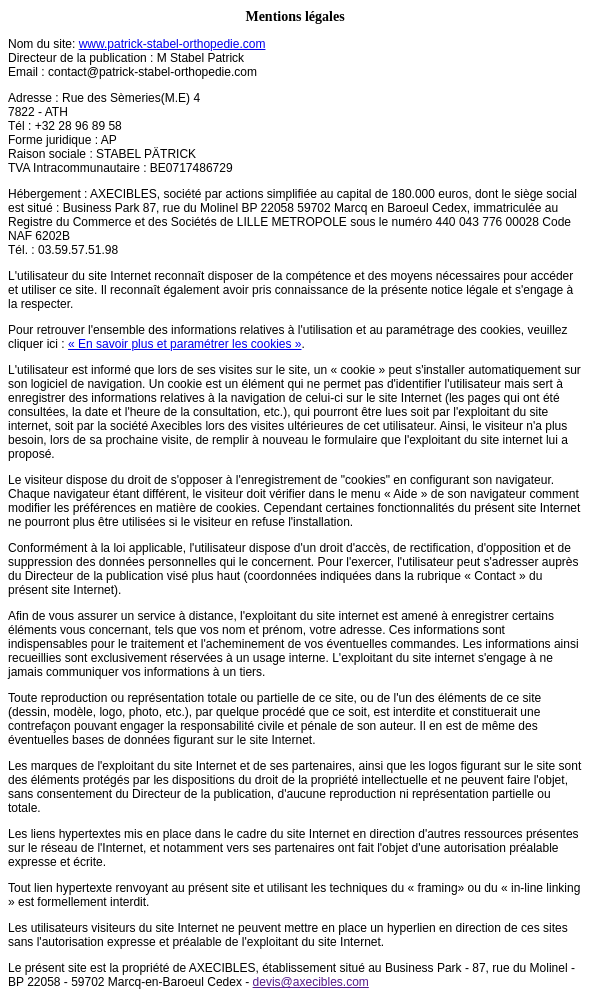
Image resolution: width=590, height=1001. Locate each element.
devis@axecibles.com (311, 982)
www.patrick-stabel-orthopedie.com (172, 44)
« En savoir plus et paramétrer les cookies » (184, 344)
